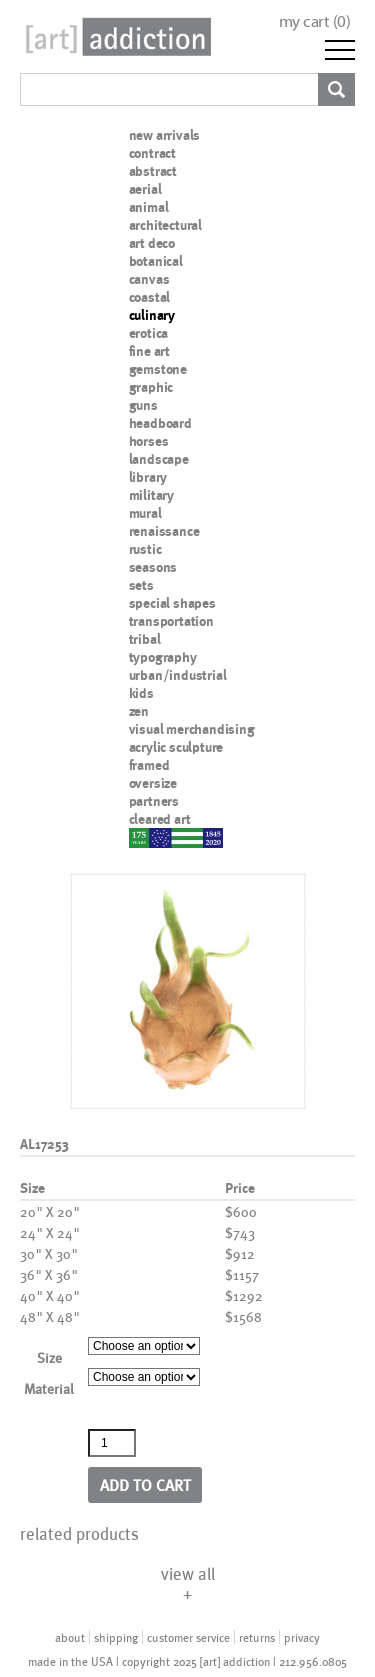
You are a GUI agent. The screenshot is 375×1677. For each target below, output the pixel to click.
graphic (151, 387)
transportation (171, 621)
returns (257, 1637)
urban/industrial (178, 675)
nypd (144, 837)
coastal (150, 297)
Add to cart (145, 1484)
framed (149, 765)
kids (141, 693)
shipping (116, 1637)
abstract (153, 171)
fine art (149, 351)
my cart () (315, 21)
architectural (165, 225)
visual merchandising (192, 729)
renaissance (164, 531)
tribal (145, 639)
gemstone (158, 369)
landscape (159, 459)
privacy (302, 1637)
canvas (149, 279)
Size (49, 1357)
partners (154, 801)
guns (143, 405)
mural (145, 513)
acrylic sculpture (176, 747)
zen (139, 711)
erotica (149, 333)
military (151, 495)
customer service (188, 1637)
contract (152, 153)
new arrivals (165, 135)
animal (149, 207)
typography (163, 657)
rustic (145, 549)
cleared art (160, 819)
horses (149, 441)
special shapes (172, 603)
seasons (153, 567)
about (70, 1637)
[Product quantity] (112, 1443)
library (148, 477)
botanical (156, 261)
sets (141, 585)
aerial (145, 189)
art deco (152, 243)
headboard (160, 423)
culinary (152, 315)
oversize (153, 783)
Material (49, 1388)
